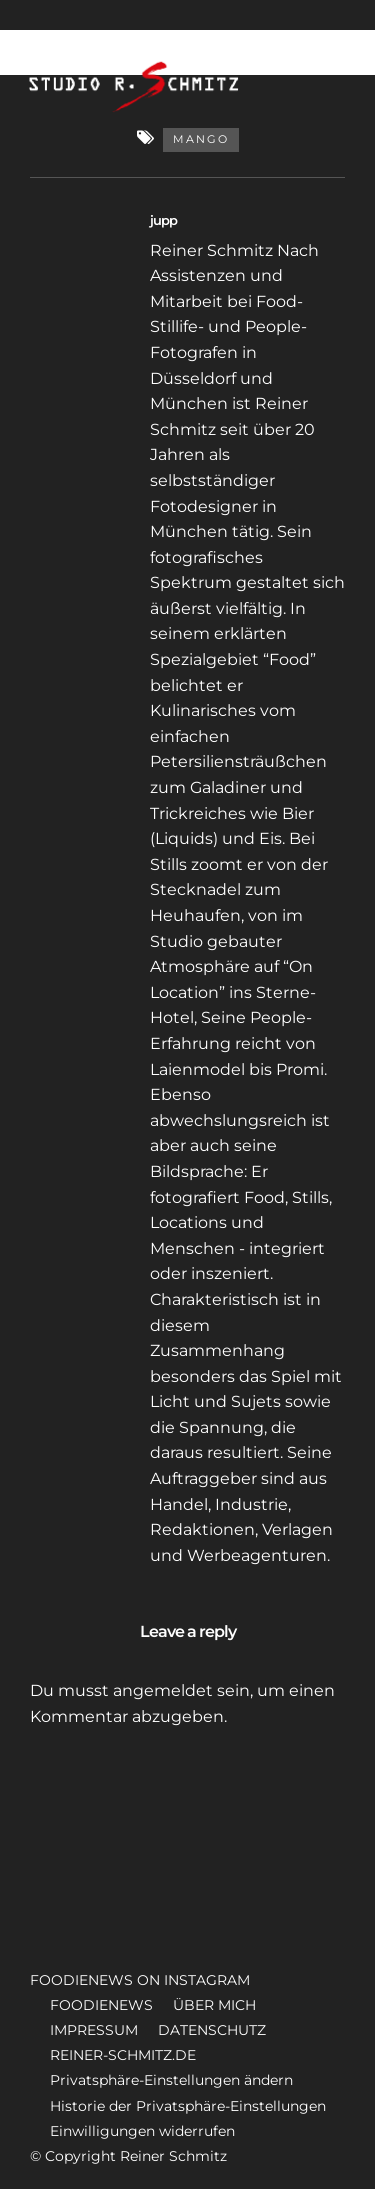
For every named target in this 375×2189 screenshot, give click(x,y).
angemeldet (163, 1690)
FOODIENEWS (101, 2005)
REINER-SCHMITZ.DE (123, 2055)
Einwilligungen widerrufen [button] (142, 2131)
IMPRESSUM (94, 2030)
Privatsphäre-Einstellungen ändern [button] (171, 2080)
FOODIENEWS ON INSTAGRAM (140, 1980)
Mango (201, 139)
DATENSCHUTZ (212, 2030)
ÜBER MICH (214, 2005)
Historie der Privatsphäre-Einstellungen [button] (188, 2106)
